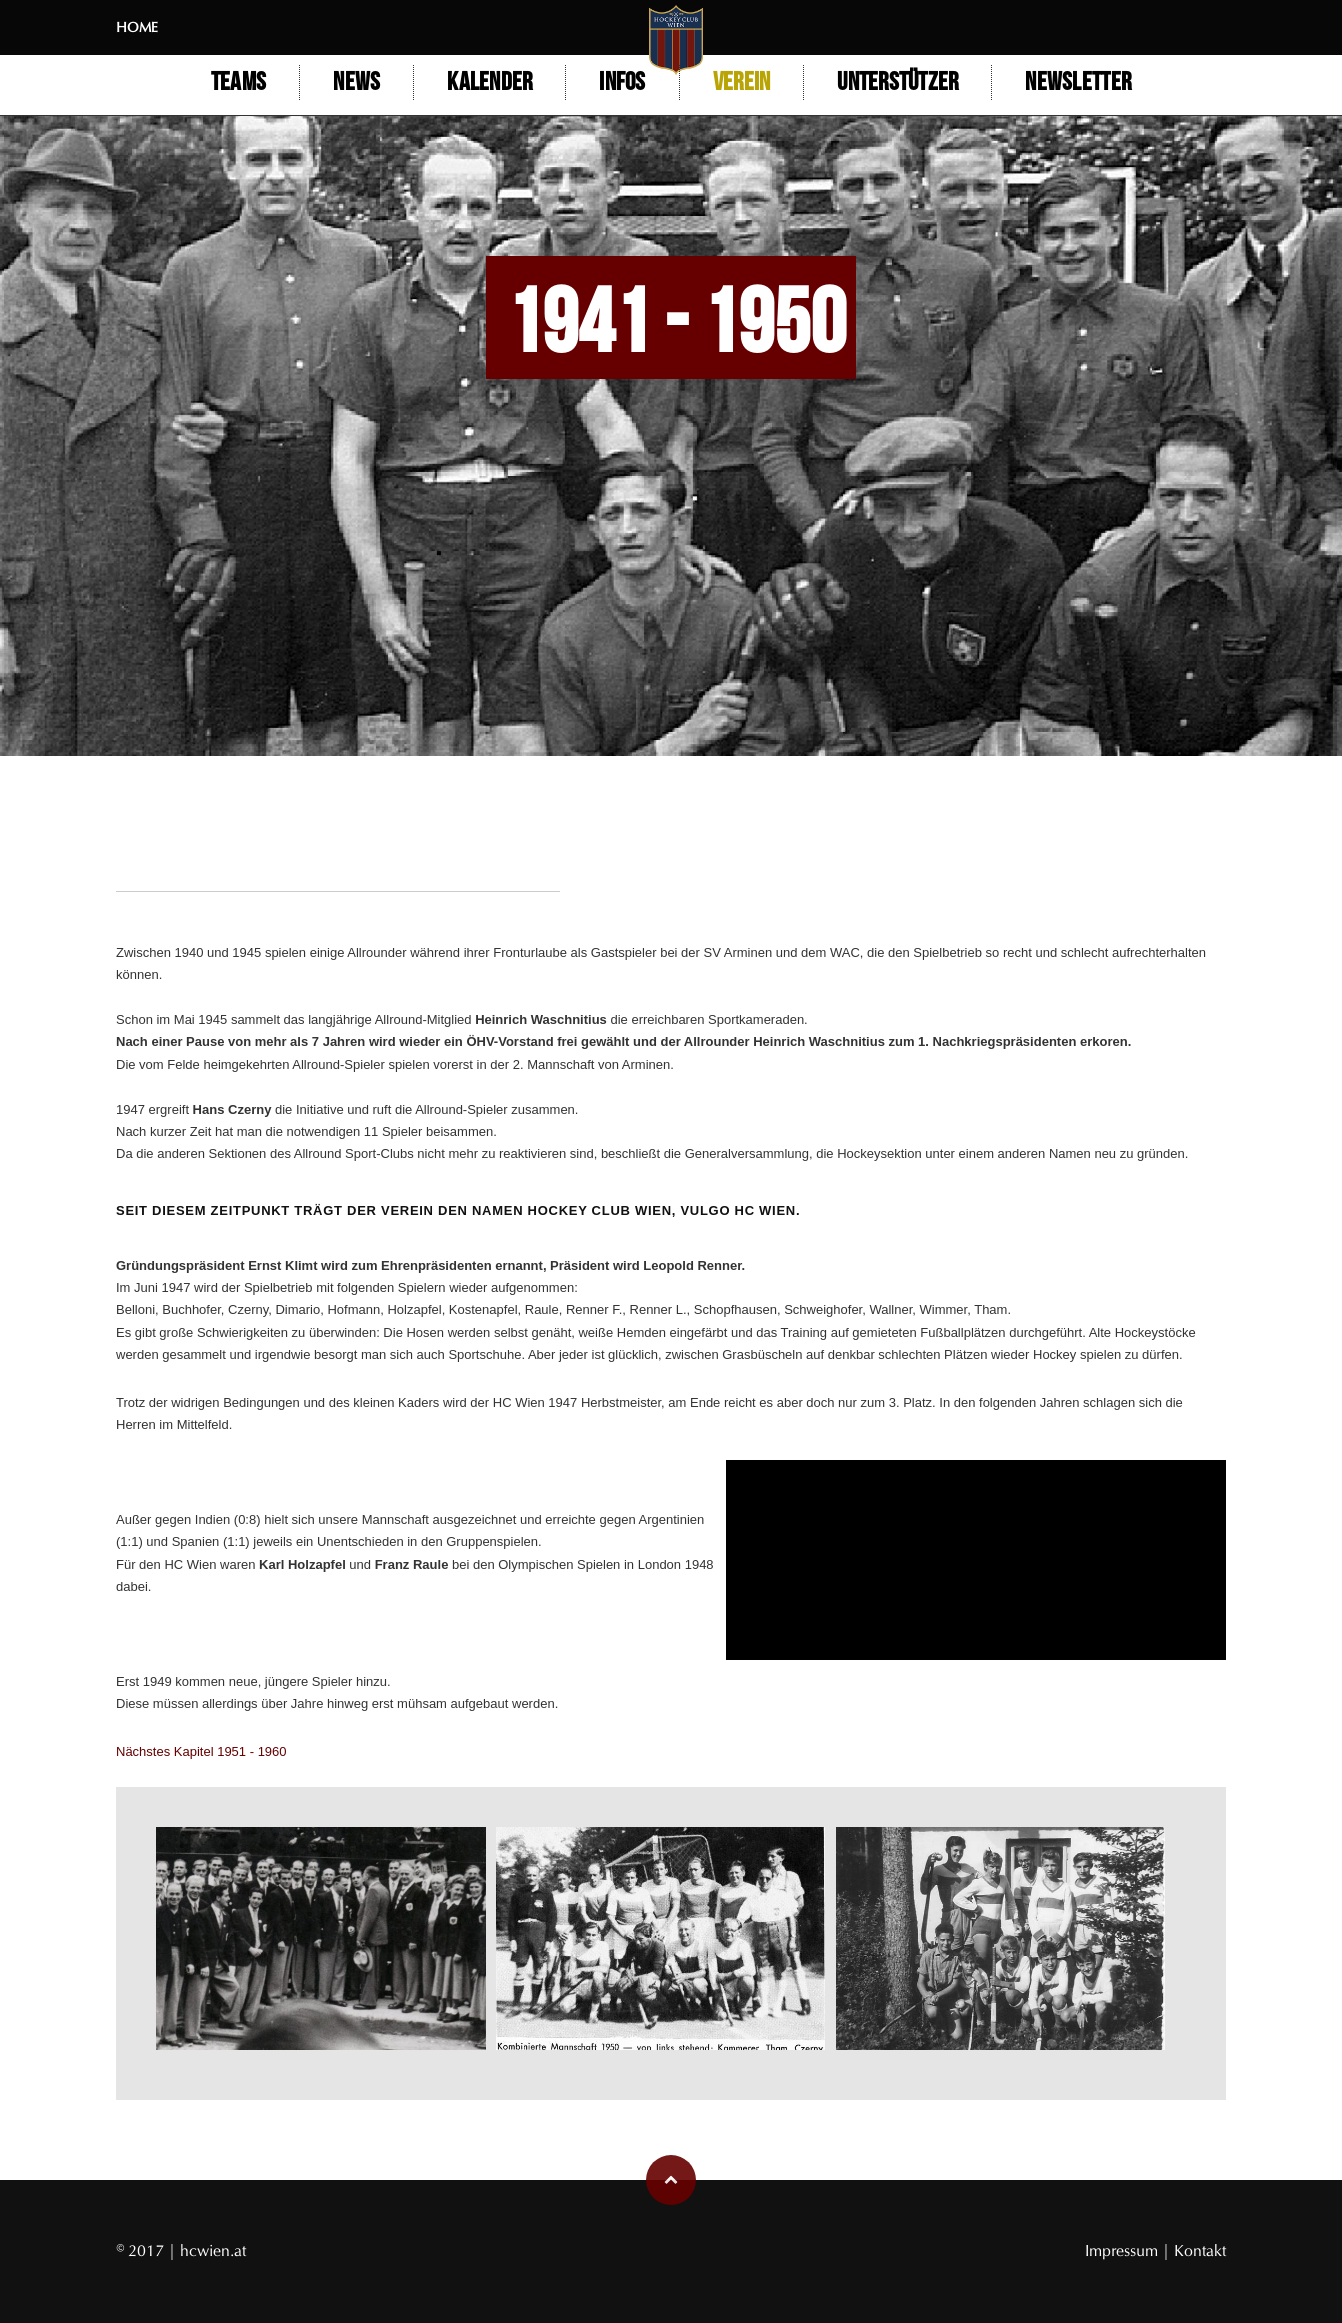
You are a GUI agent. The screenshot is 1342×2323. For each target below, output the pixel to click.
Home (137, 27)
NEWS (356, 82)
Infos (622, 82)
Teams (238, 82)
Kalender (489, 82)
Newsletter (1078, 82)
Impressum (1123, 2250)
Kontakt (1200, 2250)
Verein (742, 82)
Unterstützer (897, 82)
